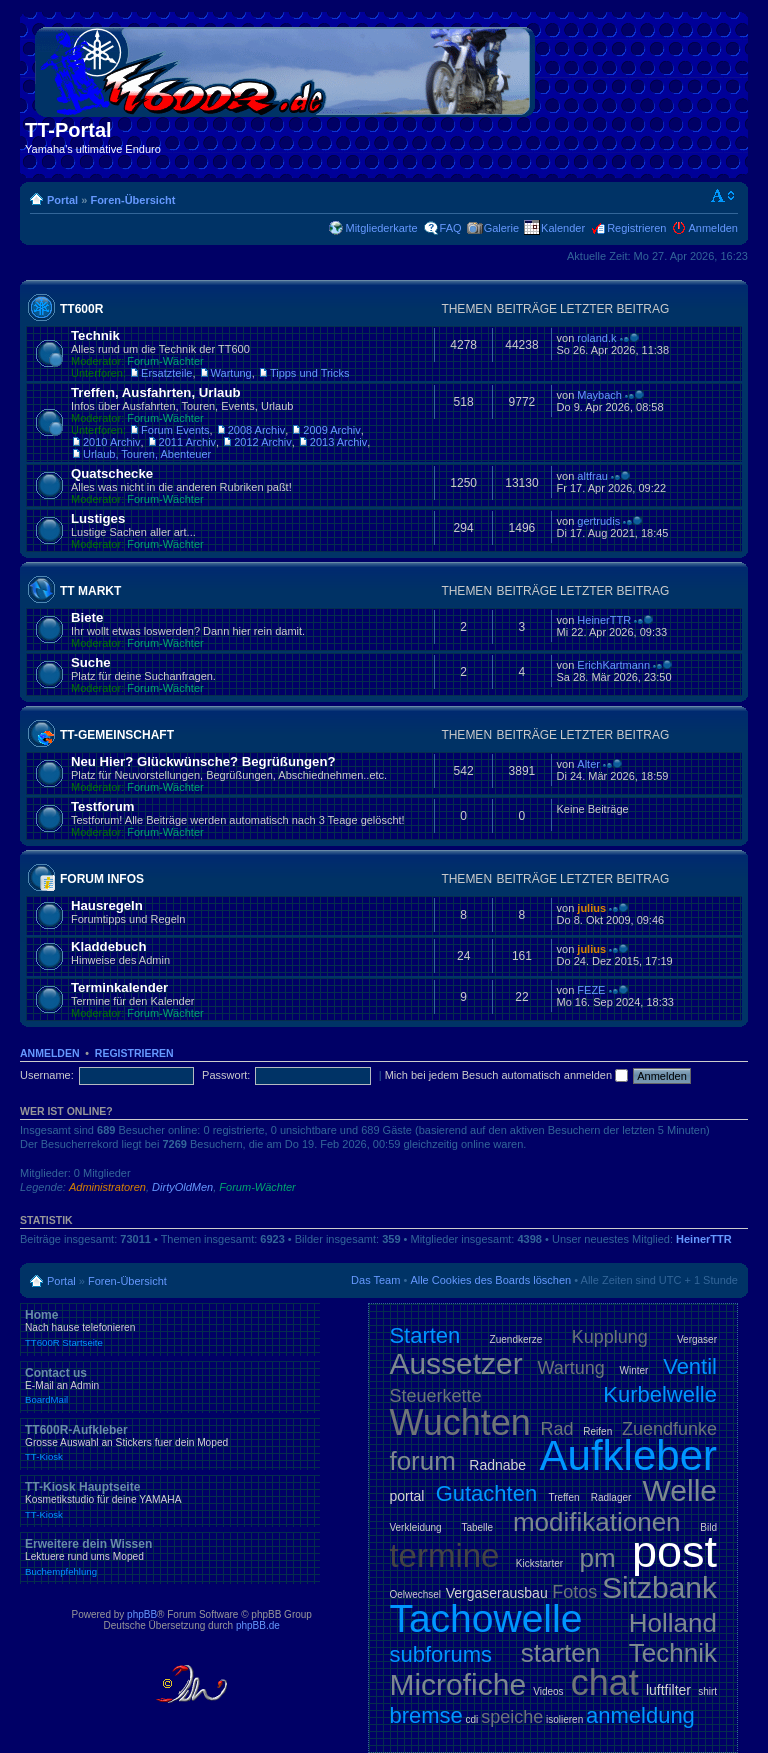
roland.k (596, 338)
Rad (557, 1429)
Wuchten (459, 1422)
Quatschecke (112, 473)
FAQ (451, 228)
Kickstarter (539, 1563)
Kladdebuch (108, 946)
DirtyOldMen (182, 1187)
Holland (673, 1623)
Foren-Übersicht (132, 200)
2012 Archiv (262, 442)
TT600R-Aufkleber (170, 1443)
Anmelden (713, 228)
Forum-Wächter (165, 361)
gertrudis (598, 521)
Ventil (690, 1366)
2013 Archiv (338, 442)
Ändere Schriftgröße (723, 196)
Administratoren (107, 1187)
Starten (424, 1335)
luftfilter (668, 1690)
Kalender (563, 228)
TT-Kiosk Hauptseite (170, 1500)
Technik (95, 335)
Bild (708, 1527)
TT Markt (90, 591)
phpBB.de (258, 1625)
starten (561, 1653)
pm (597, 1558)
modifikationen (597, 1522)
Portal (62, 200)
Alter (588, 764)
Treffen (563, 1497)
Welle (680, 1490)
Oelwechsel (415, 1594)
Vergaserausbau (497, 1593)
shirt (707, 1691)
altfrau (592, 476)
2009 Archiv (331, 430)
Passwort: (226, 1075)
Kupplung (610, 1337)
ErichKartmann (613, 665)
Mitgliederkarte (381, 228)
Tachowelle (485, 1618)
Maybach (599, 395)
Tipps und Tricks (310, 373)
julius (591, 908)
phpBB (142, 1614)
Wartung (231, 373)
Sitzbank (659, 1587)
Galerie (501, 228)
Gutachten (487, 1493)
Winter (634, 1370)
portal (406, 1496)
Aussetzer (455, 1363)
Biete (87, 617)
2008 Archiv (256, 430)
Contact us (170, 1386)
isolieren (564, 1719)
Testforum (103, 806)
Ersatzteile (166, 373)
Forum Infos (102, 879)
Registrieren (636, 228)
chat (605, 1682)
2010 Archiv (111, 442)
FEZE (591, 990)
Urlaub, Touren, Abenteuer (147, 454)
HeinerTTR (604, 620)
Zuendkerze (516, 1339)
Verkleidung (415, 1527)
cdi (472, 1719)
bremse (425, 1715)
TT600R (81, 309)
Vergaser (697, 1339)
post (674, 1551)
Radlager (611, 1497)
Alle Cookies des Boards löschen (490, 1280)
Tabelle (477, 1527)
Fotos (574, 1592)
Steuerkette (435, 1396)
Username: (47, 1075)
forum (422, 1461)
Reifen (597, 1431)
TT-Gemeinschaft (117, 735)
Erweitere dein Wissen (170, 1557)
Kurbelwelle (660, 1394)
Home (170, 1328)
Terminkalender (119, 987)
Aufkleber (628, 1455)
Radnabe (497, 1465)
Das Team (375, 1280)
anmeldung (640, 1715)
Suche (91, 662)
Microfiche (457, 1684)
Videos (548, 1691)
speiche (512, 1717)
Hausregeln (107, 905)
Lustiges (98, 518)
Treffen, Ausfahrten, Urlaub (156, 392)
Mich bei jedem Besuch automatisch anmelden (507, 1075)
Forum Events (175, 430)
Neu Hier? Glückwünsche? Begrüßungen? (203, 761)
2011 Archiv (187, 442)
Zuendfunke (669, 1429)
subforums (440, 1654)
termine (444, 1555)
